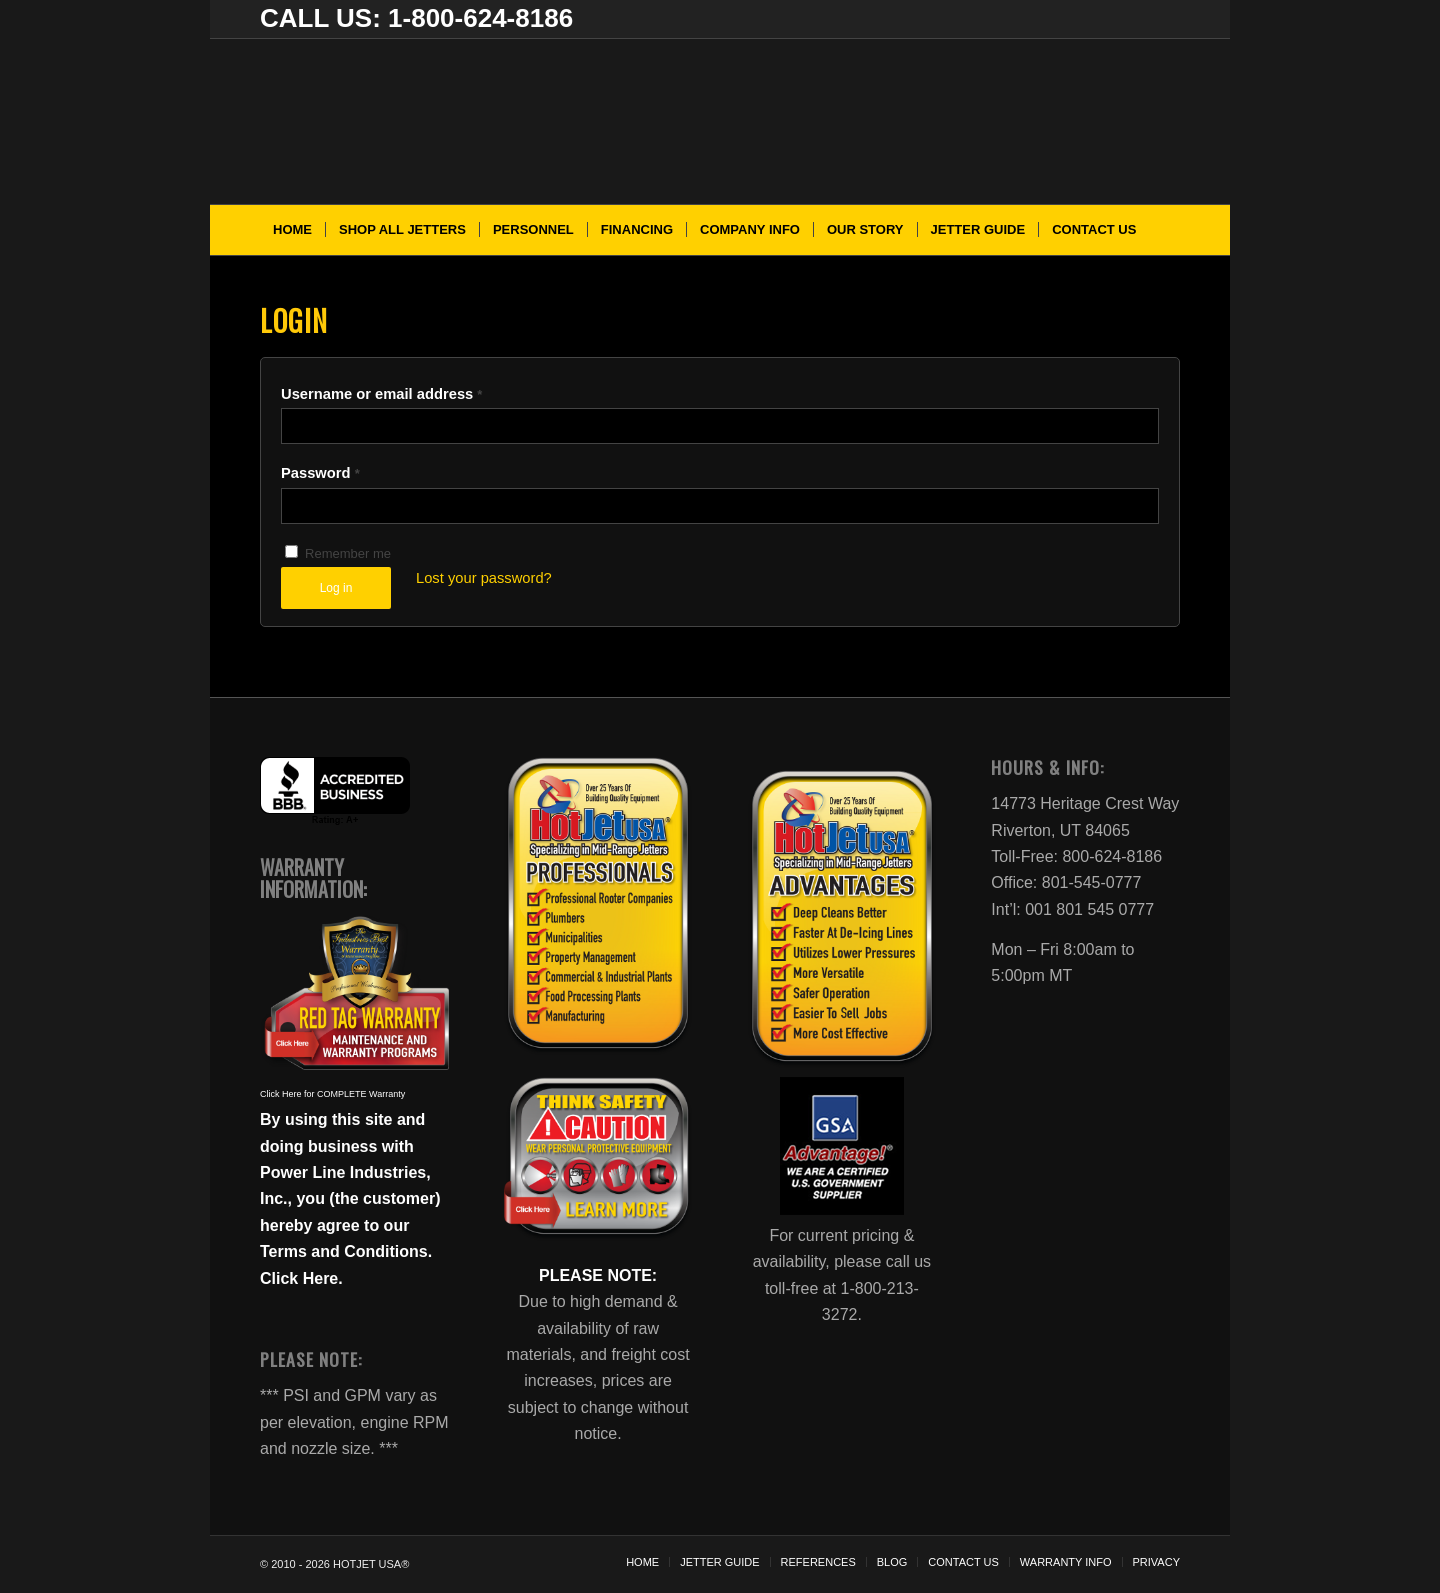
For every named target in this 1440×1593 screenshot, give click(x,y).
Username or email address (381, 394)
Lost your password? (484, 578)
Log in (336, 588)
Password (320, 473)
